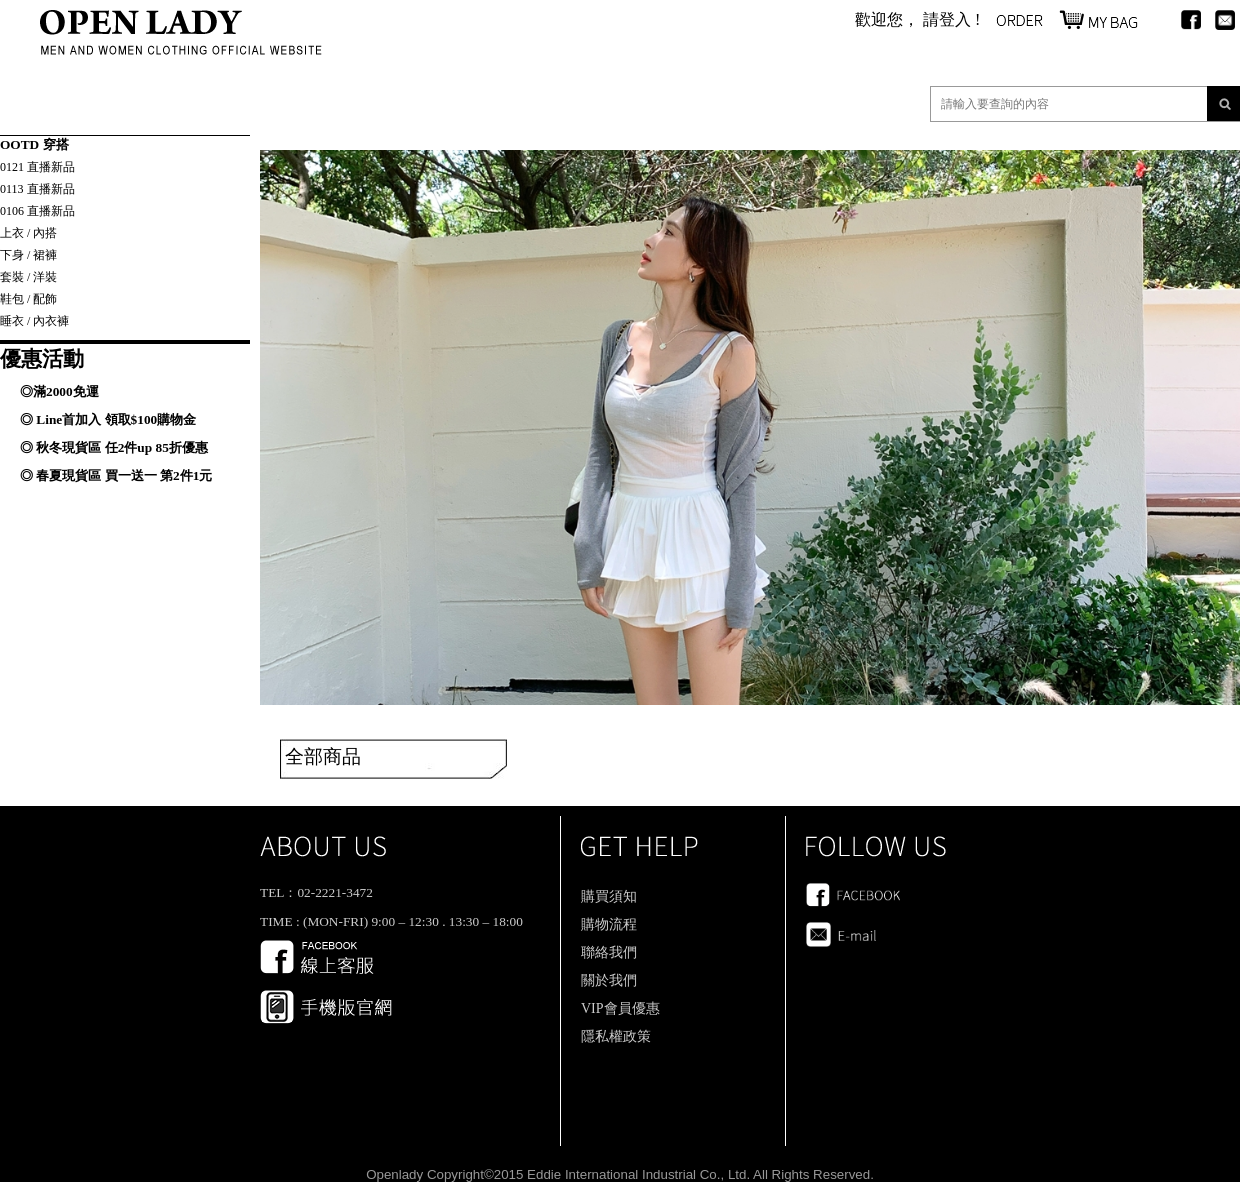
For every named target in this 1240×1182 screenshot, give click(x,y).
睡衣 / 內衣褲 (34, 321)
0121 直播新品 (37, 167)
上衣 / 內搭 (28, 233)
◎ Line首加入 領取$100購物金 (108, 419)
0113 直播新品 (37, 189)
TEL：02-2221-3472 (316, 892)
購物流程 (609, 924)
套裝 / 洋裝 (28, 277)
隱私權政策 (616, 1036)
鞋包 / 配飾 (28, 299)
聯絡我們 (609, 952)
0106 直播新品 (37, 211)
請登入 (947, 19)
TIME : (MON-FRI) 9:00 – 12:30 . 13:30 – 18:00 (391, 921)
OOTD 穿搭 (34, 144)
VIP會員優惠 (620, 1008)
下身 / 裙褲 (28, 255)
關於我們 (609, 980)
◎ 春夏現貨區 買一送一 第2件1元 (116, 475)
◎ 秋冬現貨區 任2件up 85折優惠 (114, 447)
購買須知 (609, 896)
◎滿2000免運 (59, 391)
